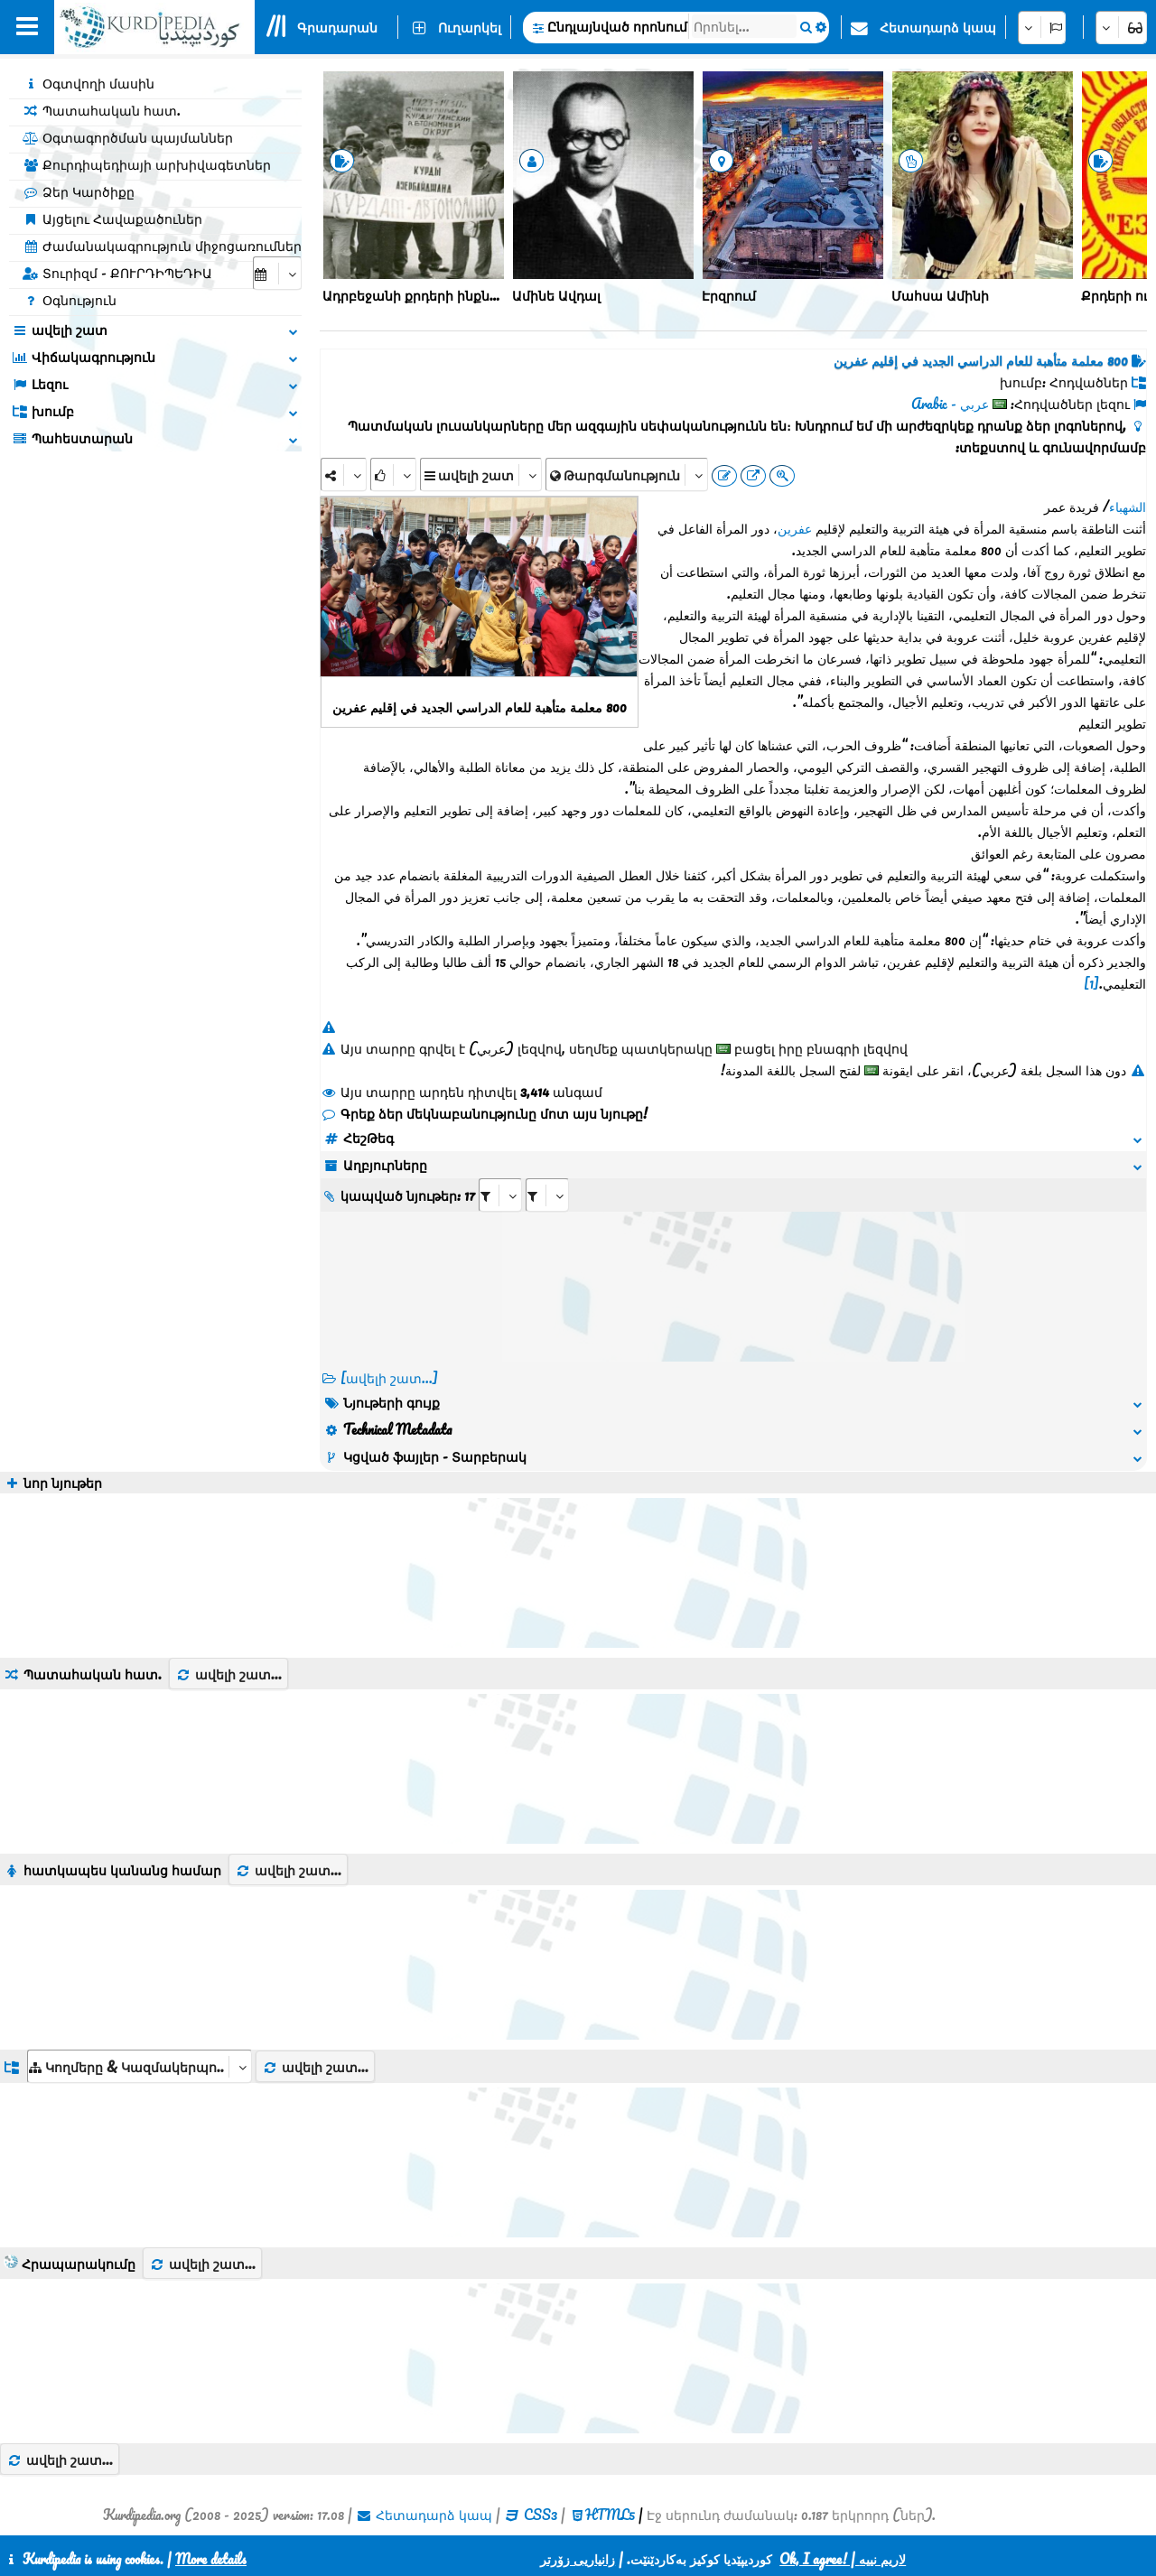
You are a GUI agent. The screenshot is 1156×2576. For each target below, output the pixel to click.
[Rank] (393, 474)
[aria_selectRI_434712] (500, 1195)
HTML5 (610, 2514)
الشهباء (1127, 506)
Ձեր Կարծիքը (79, 191)
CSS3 (540, 2514)
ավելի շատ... (228, 1674)
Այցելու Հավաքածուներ (112, 218)
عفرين (795, 528)
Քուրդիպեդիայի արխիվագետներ (147, 164)
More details (211, 2559)
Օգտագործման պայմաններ (128, 137)
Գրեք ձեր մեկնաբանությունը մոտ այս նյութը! (484, 1113)
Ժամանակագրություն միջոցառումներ (162, 245)
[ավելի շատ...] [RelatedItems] (389, 1378)
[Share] (344, 474)
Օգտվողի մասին (88, 83)
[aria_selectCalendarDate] (277, 273)
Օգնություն (70, 300)
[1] (1091, 983)
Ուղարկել (469, 27)
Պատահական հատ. (102, 110)
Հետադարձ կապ (938, 27)
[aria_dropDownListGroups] (139, 2066)
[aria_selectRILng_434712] (547, 1195)
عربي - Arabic (950, 403)
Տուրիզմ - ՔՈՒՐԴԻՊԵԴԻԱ (117, 273)
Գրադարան (337, 27)
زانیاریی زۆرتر (577, 2559)
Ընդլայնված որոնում (617, 26)
